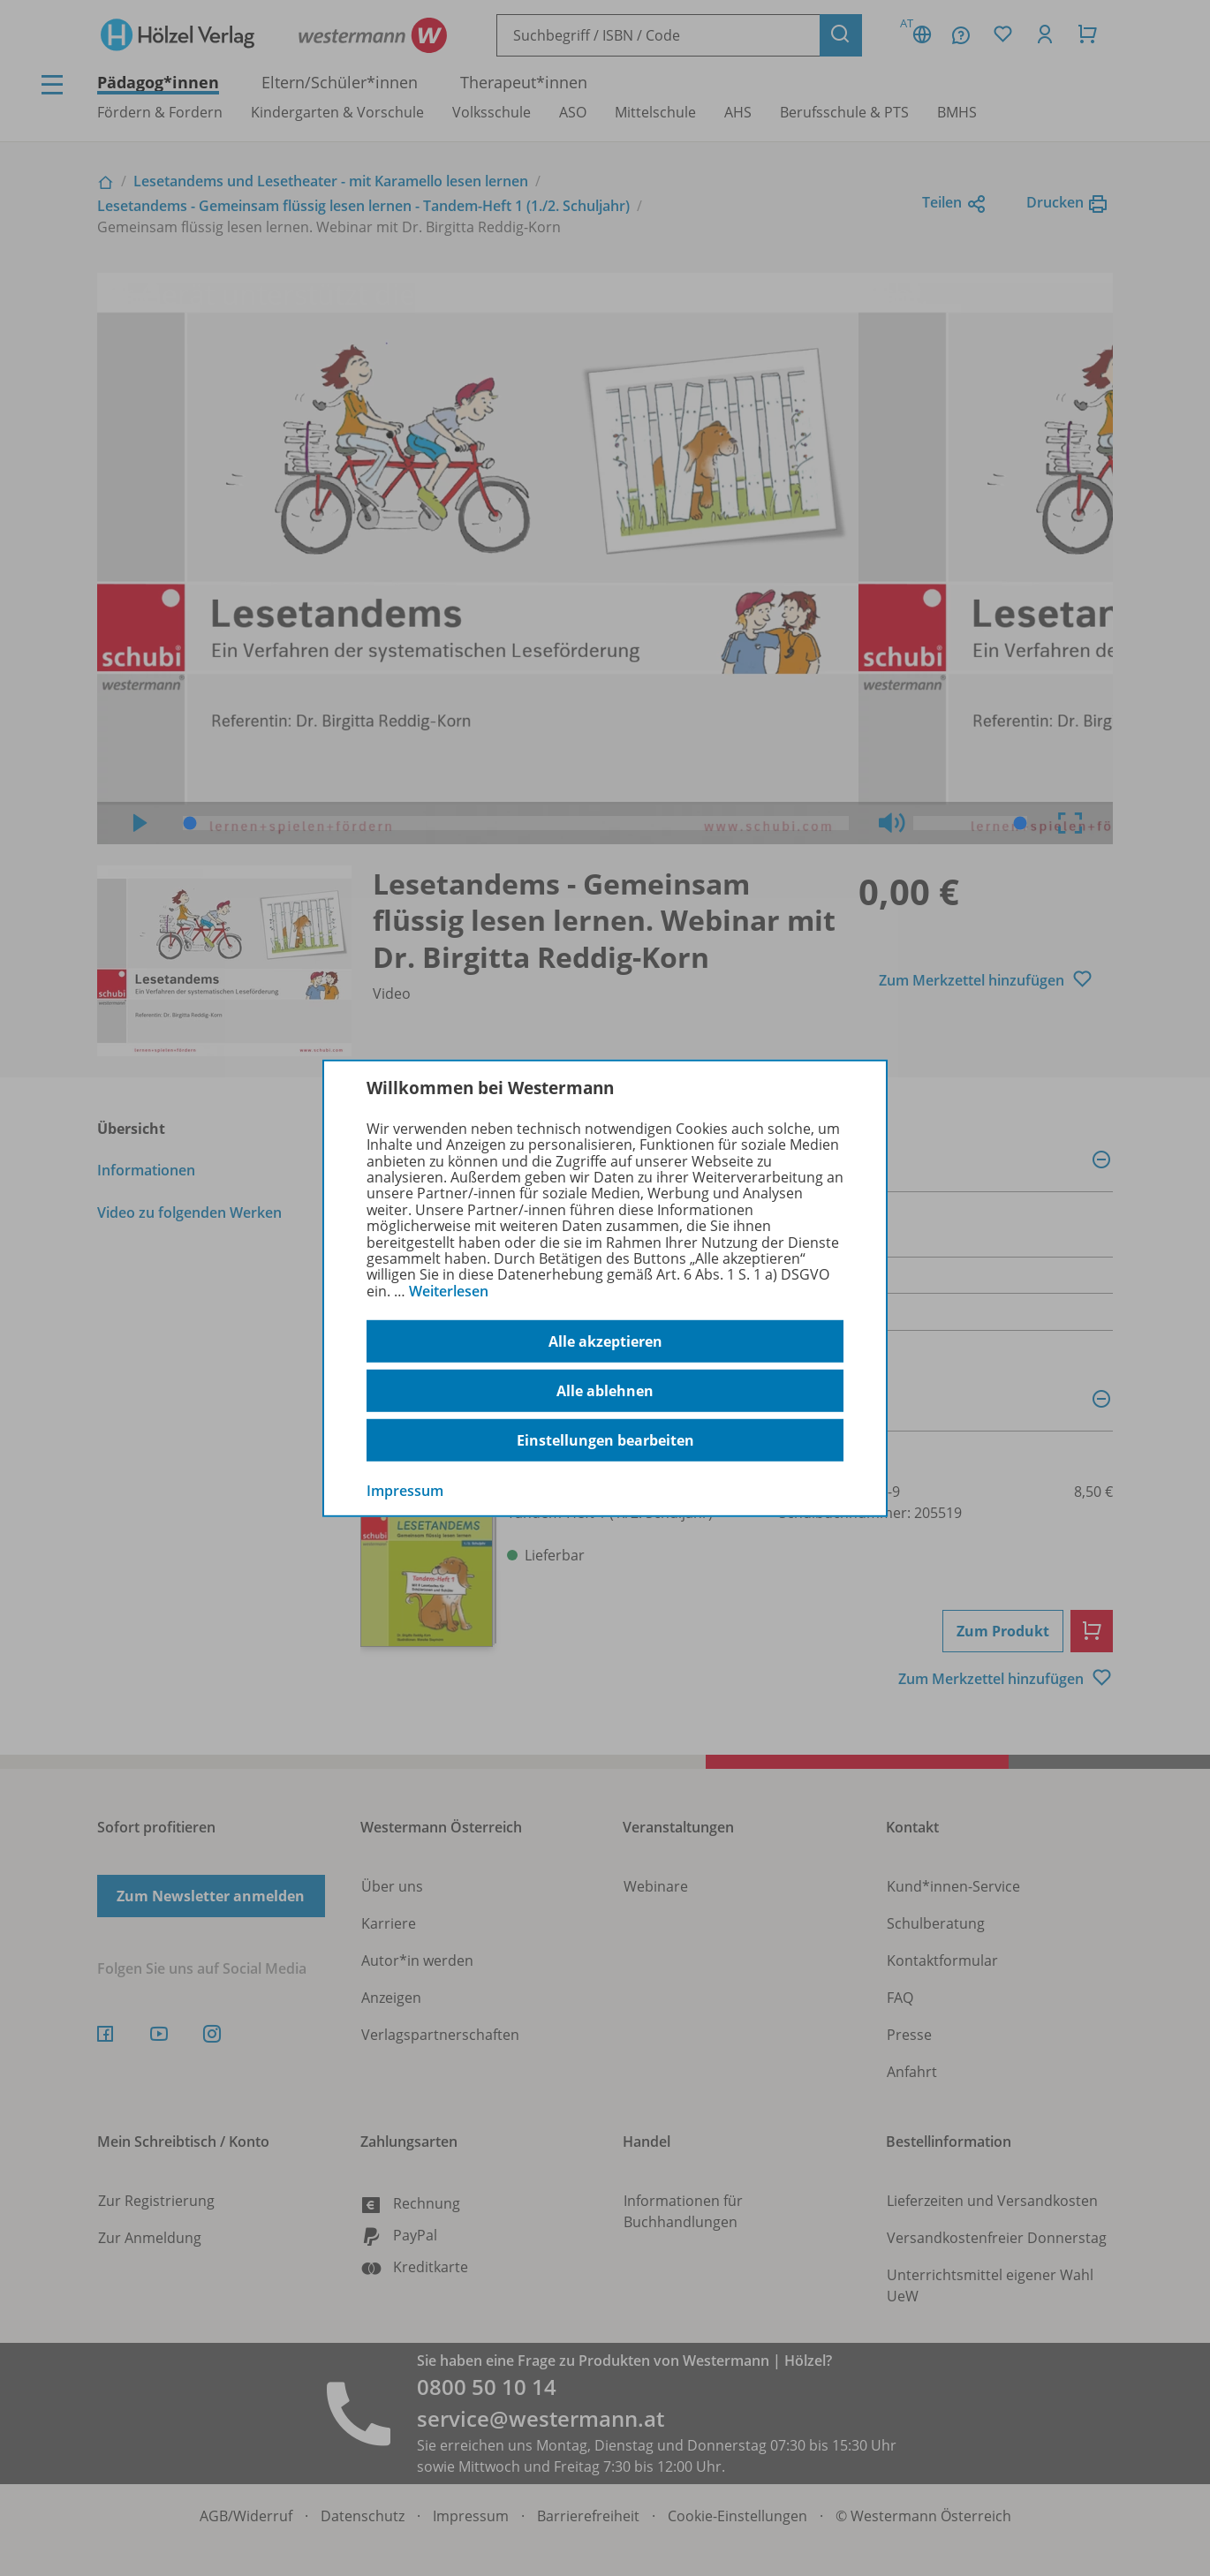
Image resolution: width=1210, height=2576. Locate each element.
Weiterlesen (448, 1291)
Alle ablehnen (605, 1391)
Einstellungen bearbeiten (605, 1440)
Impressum (405, 1490)
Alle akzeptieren (605, 1341)
